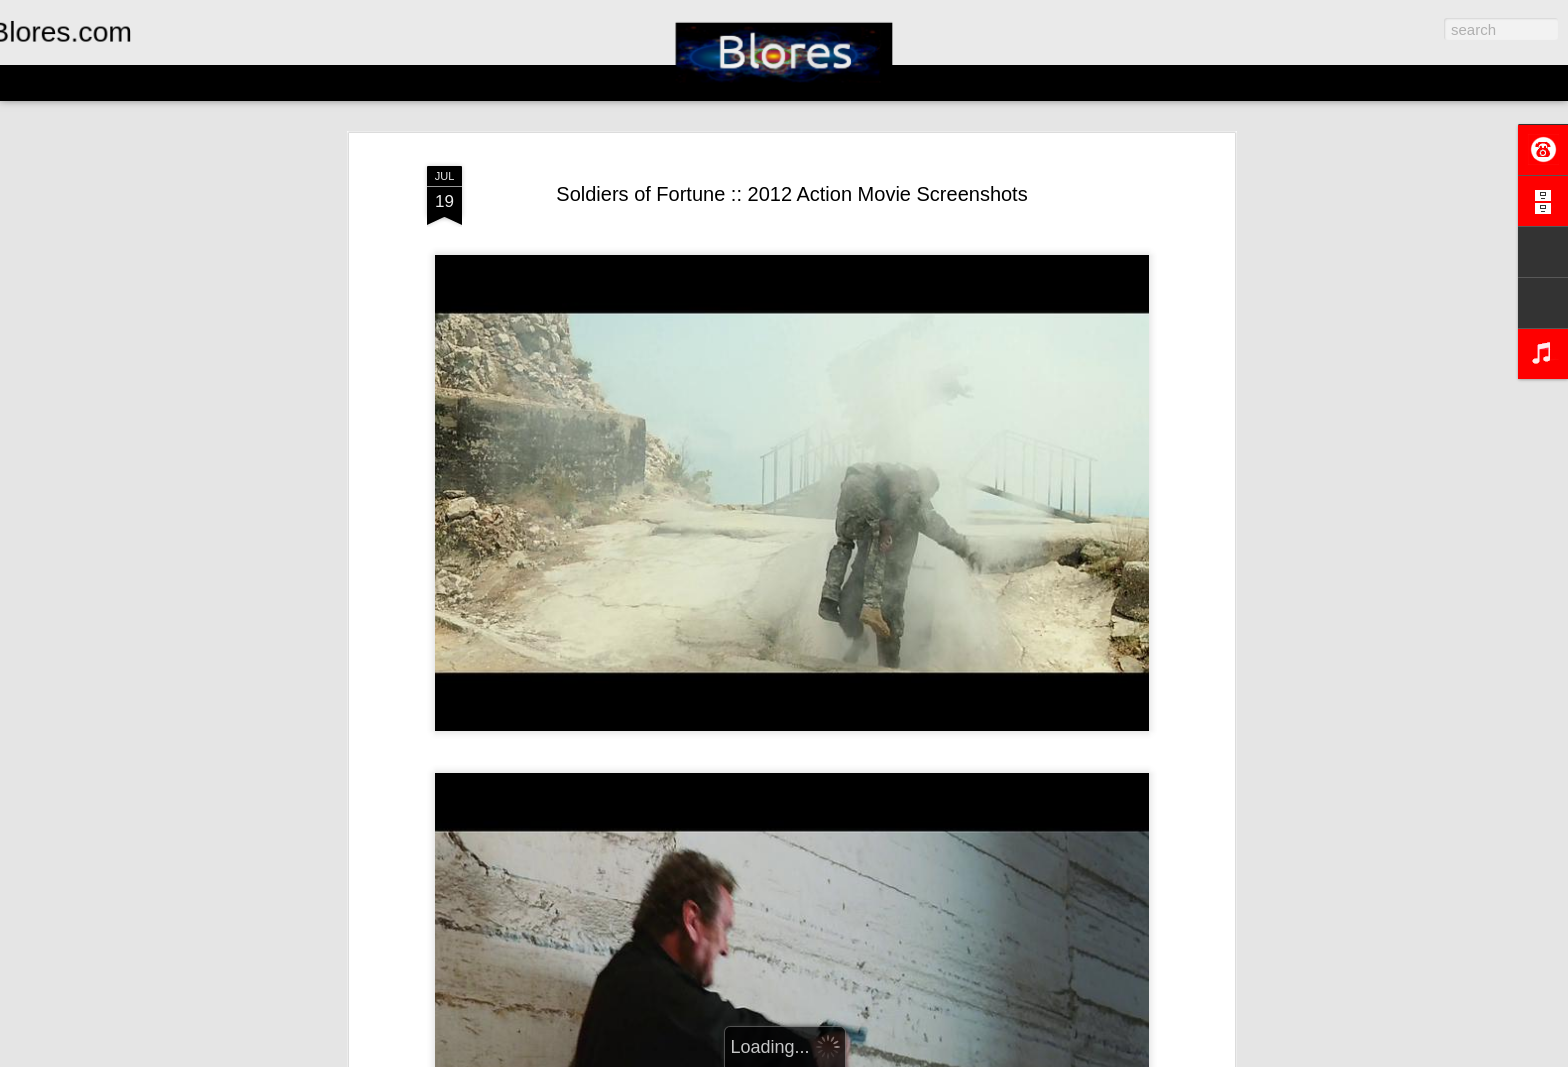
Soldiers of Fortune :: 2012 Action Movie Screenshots (791, 194)
